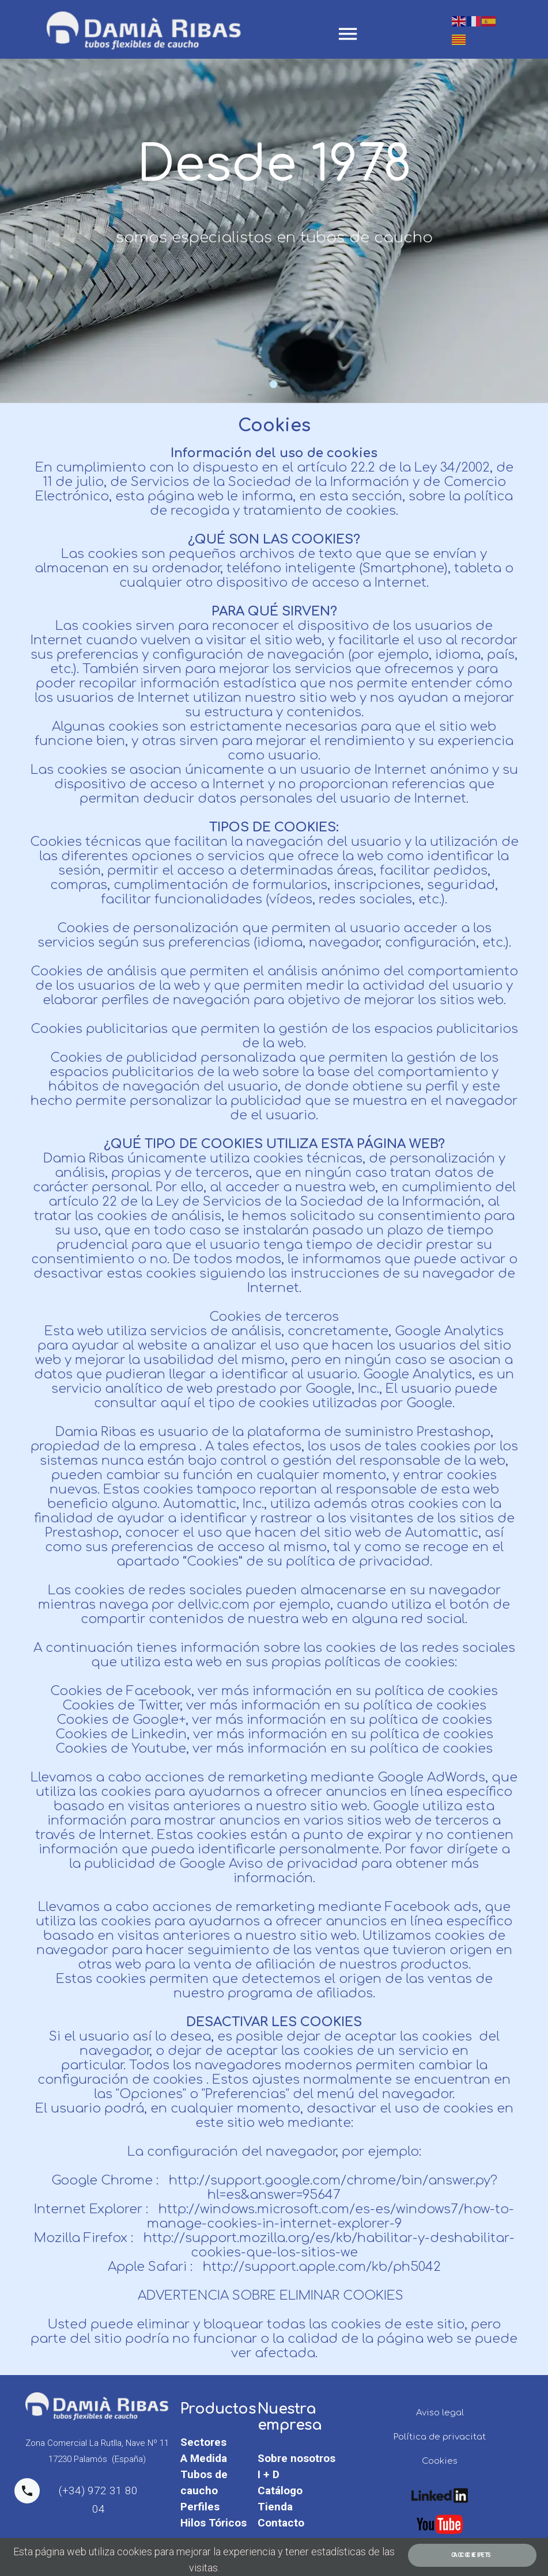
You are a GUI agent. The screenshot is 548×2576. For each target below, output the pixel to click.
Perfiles (200, 2506)
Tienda (275, 2506)
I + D (268, 2474)
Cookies (440, 2461)
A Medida (203, 2458)
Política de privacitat (440, 2437)
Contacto (281, 2522)
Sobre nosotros (296, 2458)
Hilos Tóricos (213, 2522)
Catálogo (280, 2490)
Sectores (203, 2442)
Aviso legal (440, 2413)
